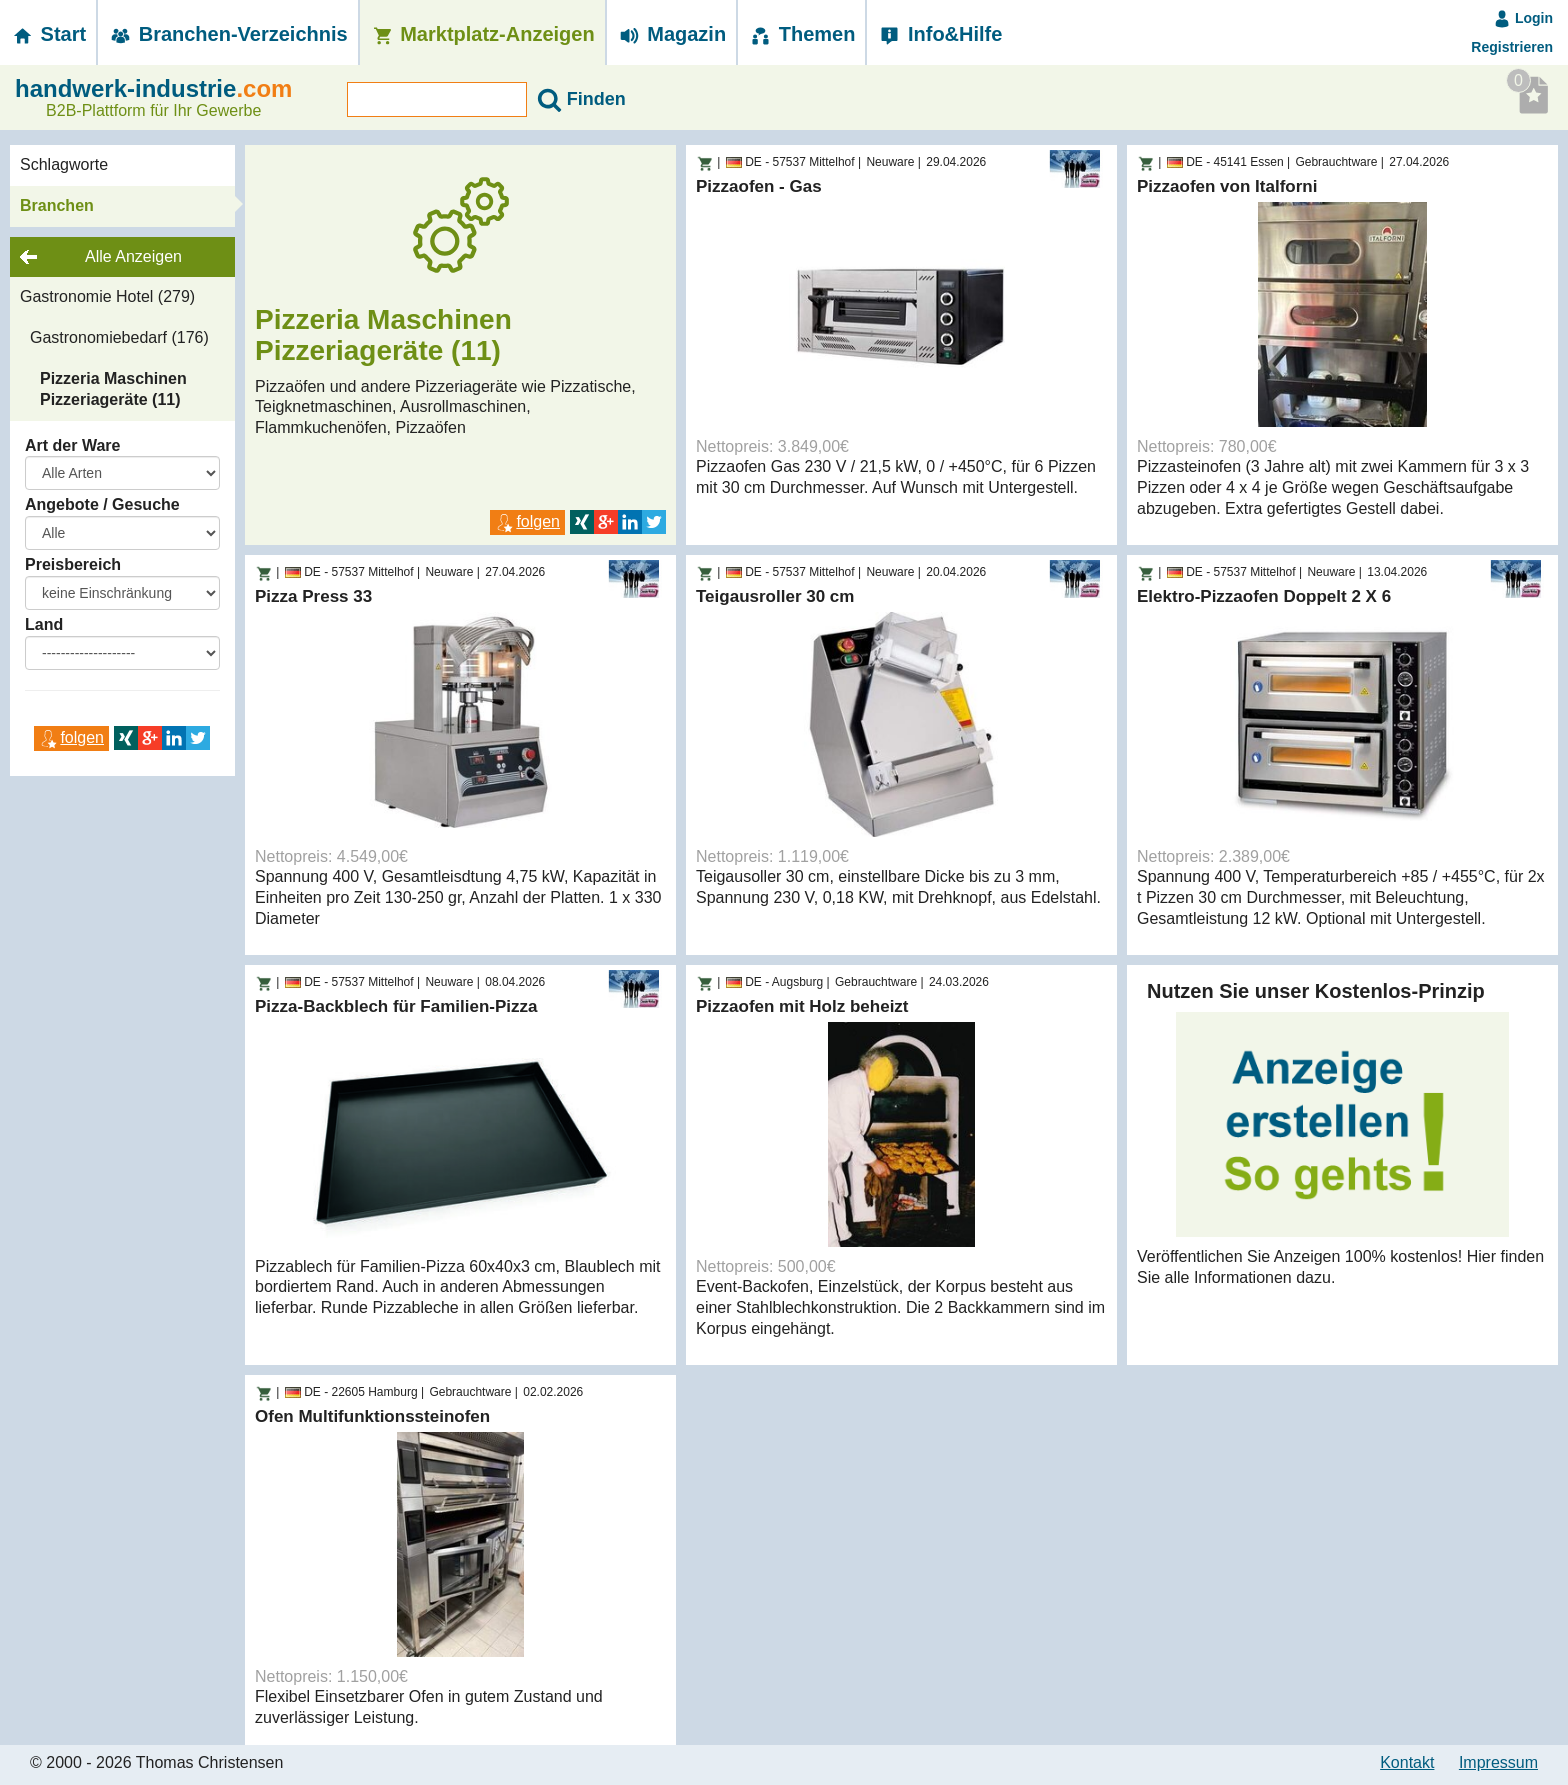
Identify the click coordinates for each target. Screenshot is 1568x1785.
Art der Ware (72, 445)
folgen (71, 737)
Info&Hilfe (939, 34)
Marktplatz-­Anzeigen (482, 34)
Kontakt (1407, 1762)
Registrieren (1512, 47)
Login (1523, 18)
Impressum (1498, 1762)
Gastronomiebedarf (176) (119, 337)
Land (44, 624)
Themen (801, 34)
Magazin (671, 34)
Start (48, 34)
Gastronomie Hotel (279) (107, 296)
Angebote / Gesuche (102, 504)
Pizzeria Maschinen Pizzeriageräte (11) (113, 389)
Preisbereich (73, 564)
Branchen (57, 205)
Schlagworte (64, 164)
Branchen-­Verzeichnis (228, 34)
